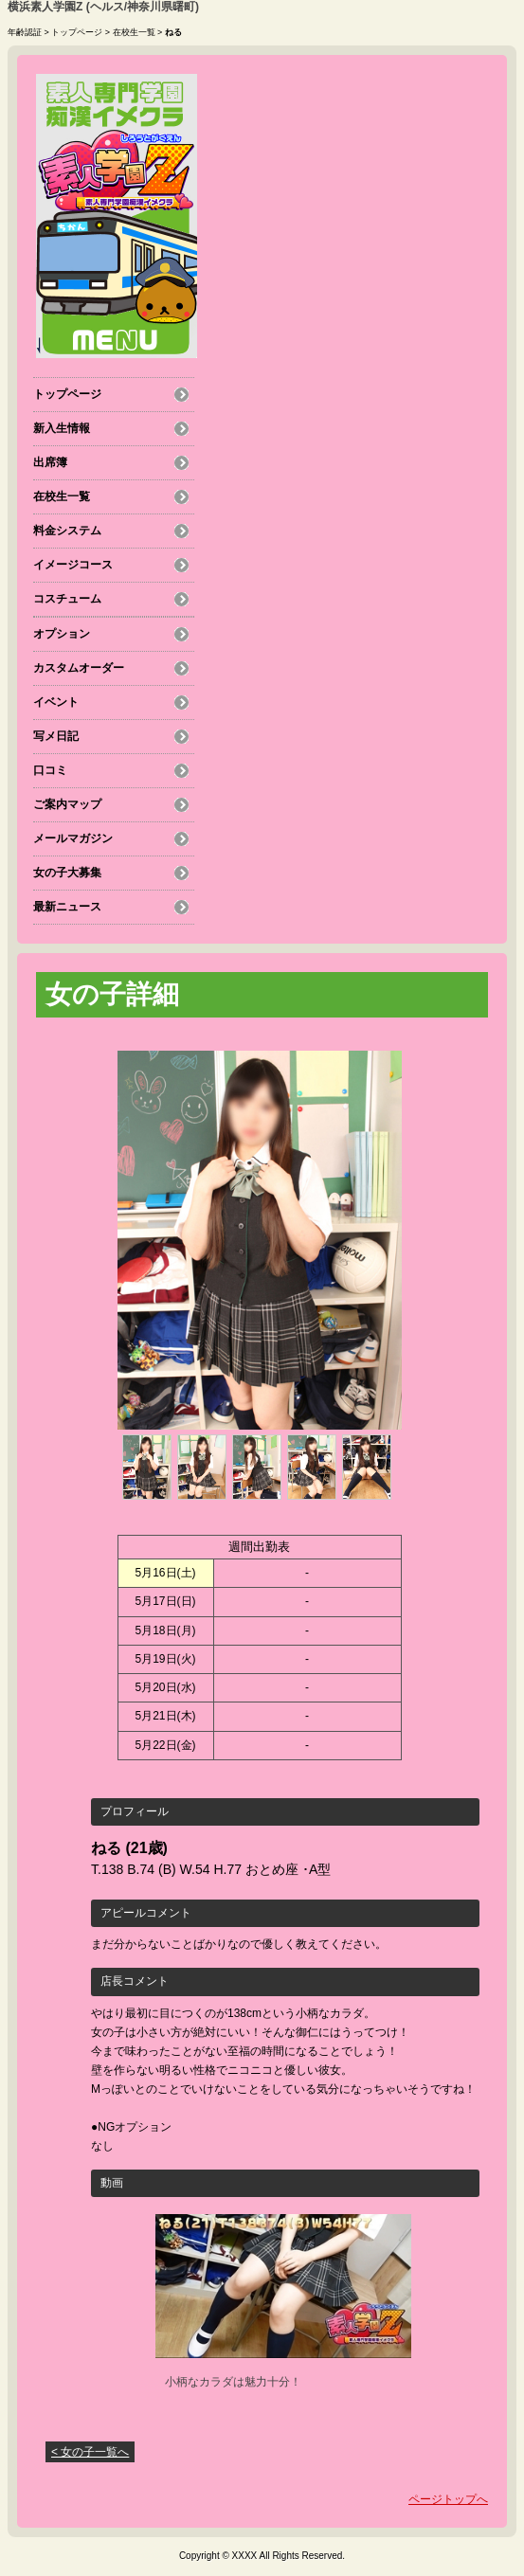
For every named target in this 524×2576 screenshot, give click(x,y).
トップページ (76, 32)
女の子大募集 (67, 872)
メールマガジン (73, 838)
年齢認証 (25, 32)
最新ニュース (67, 906)
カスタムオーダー (78, 668)
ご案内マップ (67, 804)
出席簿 (50, 462)
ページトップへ (448, 2499)
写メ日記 (56, 736)
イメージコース (73, 564)
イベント (56, 702)
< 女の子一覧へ (90, 2452)
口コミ (50, 770)
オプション (61, 633)
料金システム (67, 530)
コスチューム (67, 598)
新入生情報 (61, 428)
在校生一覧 (134, 32)
